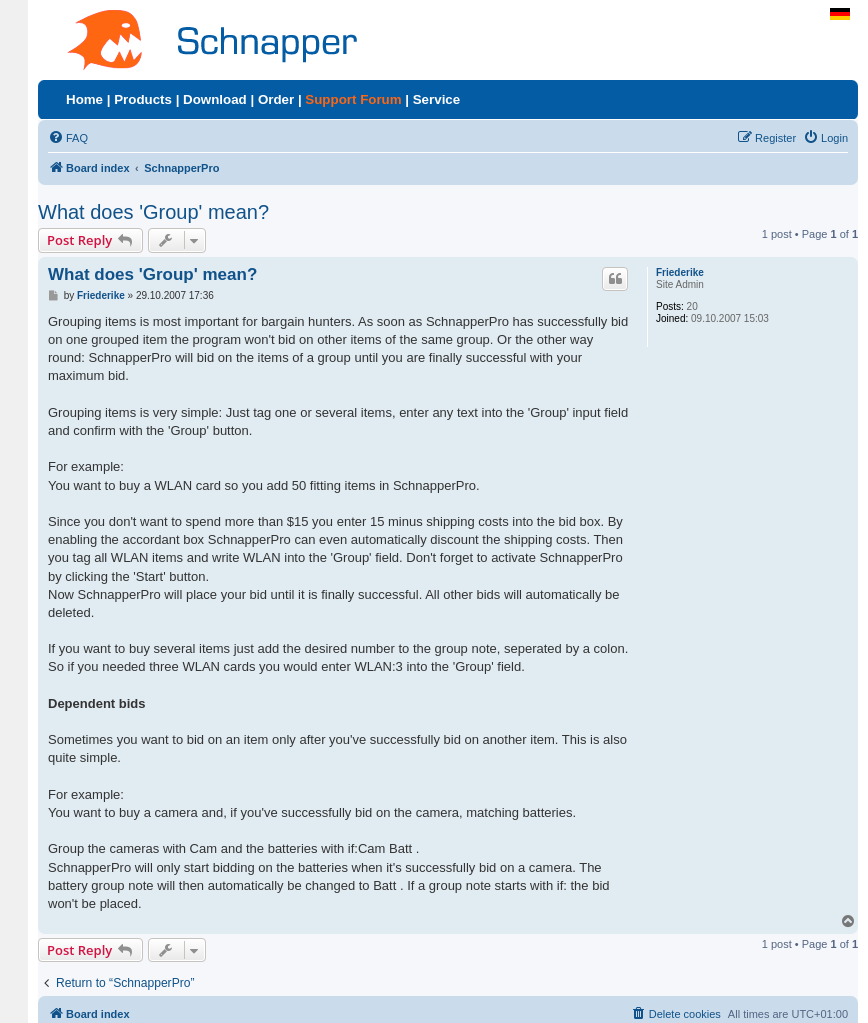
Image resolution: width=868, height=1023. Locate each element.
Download (215, 99)
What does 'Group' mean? (153, 212)
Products (143, 99)
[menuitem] (68, 138)
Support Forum (353, 99)
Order (276, 99)
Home (84, 99)
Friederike (680, 272)
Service (436, 99)
